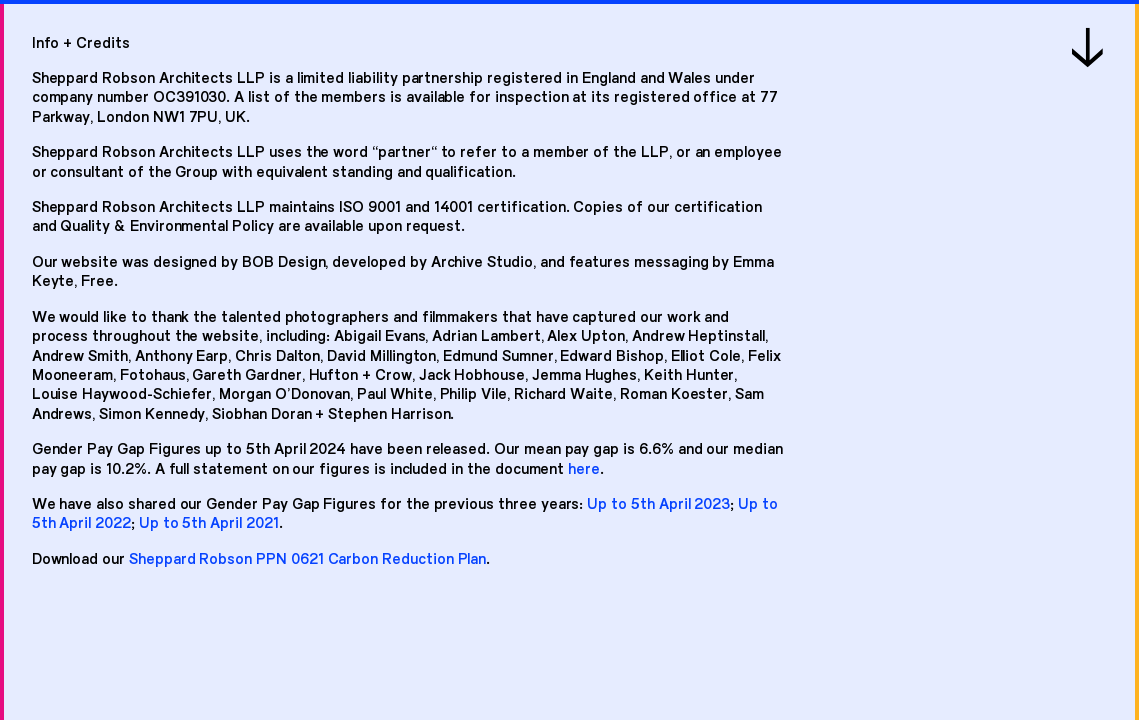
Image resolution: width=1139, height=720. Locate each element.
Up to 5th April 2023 (658, 502)
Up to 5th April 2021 (209, 521)
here (584, 467)
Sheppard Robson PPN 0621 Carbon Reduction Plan (307, 557)
